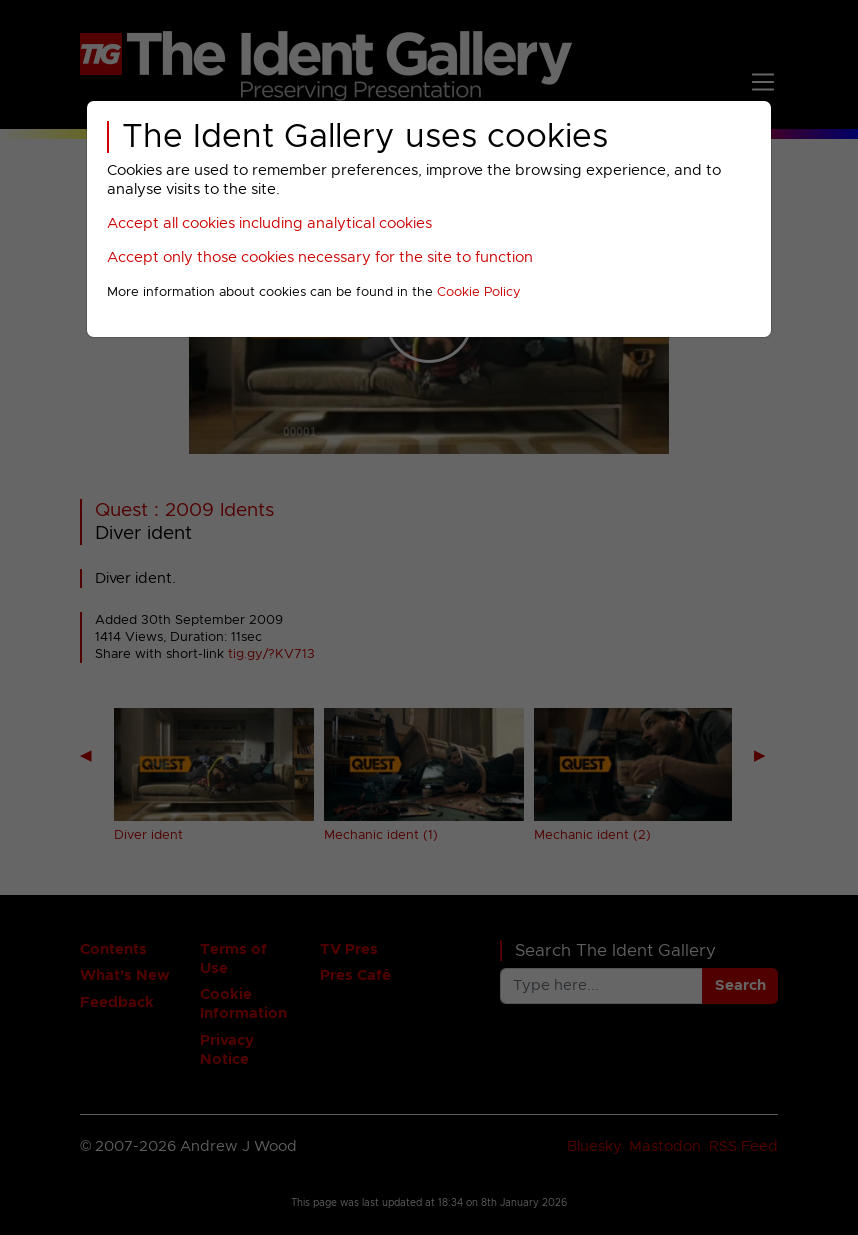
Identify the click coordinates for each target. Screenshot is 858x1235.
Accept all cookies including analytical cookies (269, 223)
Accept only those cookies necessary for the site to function (320, 257)
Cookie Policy (479, 292)
